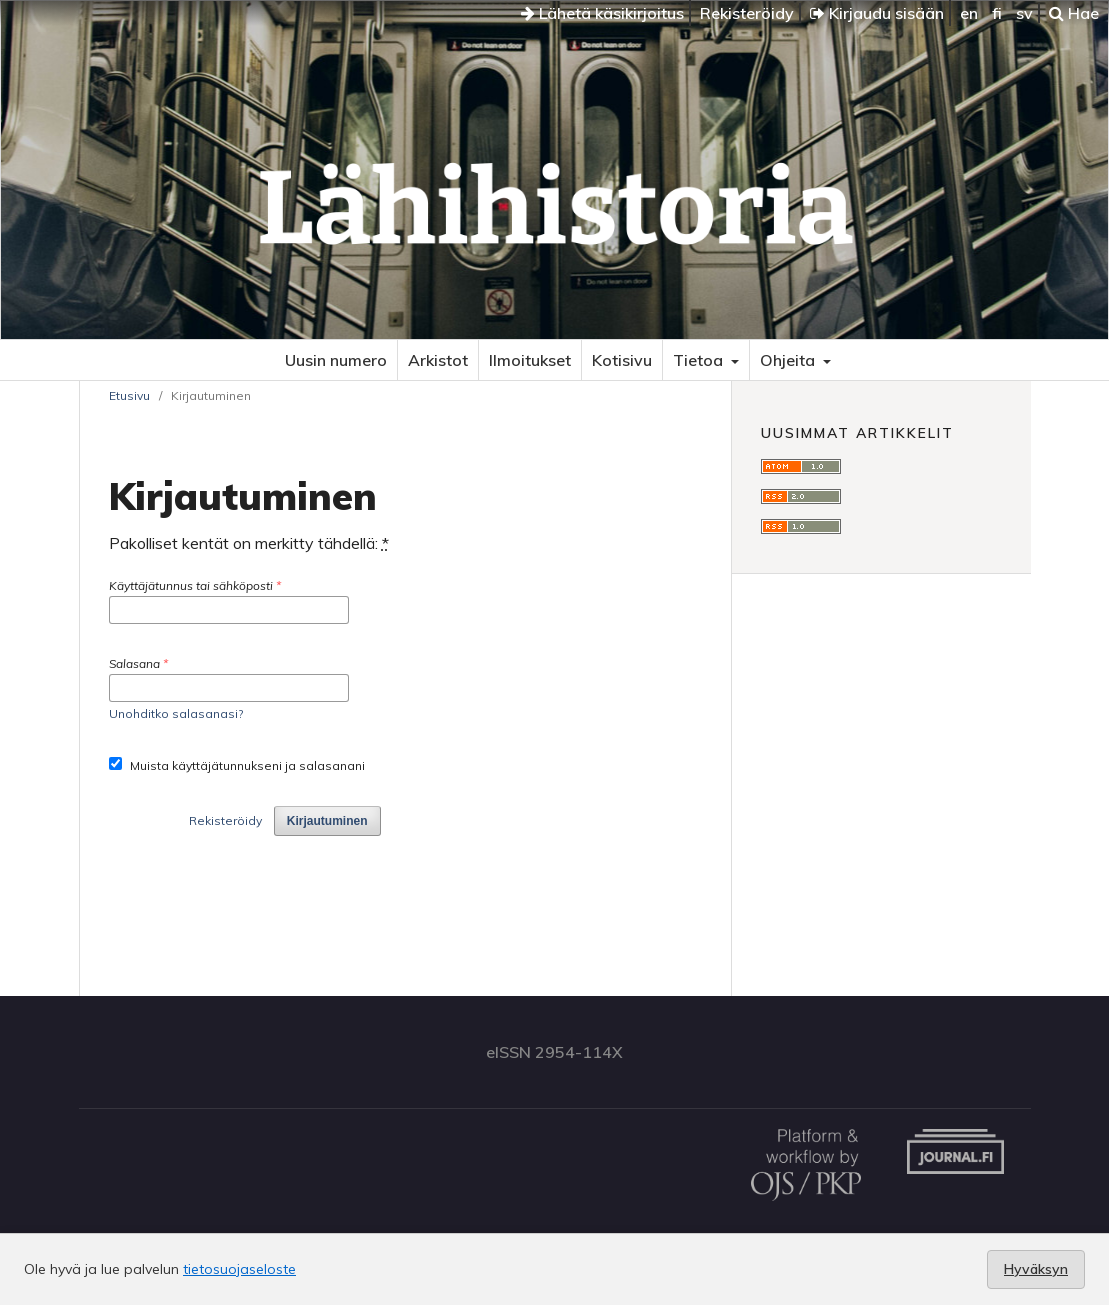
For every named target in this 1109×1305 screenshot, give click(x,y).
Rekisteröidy (747, 13)
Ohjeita (789, 360)
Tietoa (700, 360)
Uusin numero (336, 360)
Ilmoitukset (530, 360)
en (969, 13)
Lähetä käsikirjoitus (602, 13)
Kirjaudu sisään (877, 13)
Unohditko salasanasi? (176, 713)
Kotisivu (622, 360)
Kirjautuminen (327, 821)
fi (997, 13)
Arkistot (438, 360)
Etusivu (129, 395)
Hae (1074, 13)
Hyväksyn (1036, 1269)
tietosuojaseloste (239, 1269)
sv (1024, 13)
